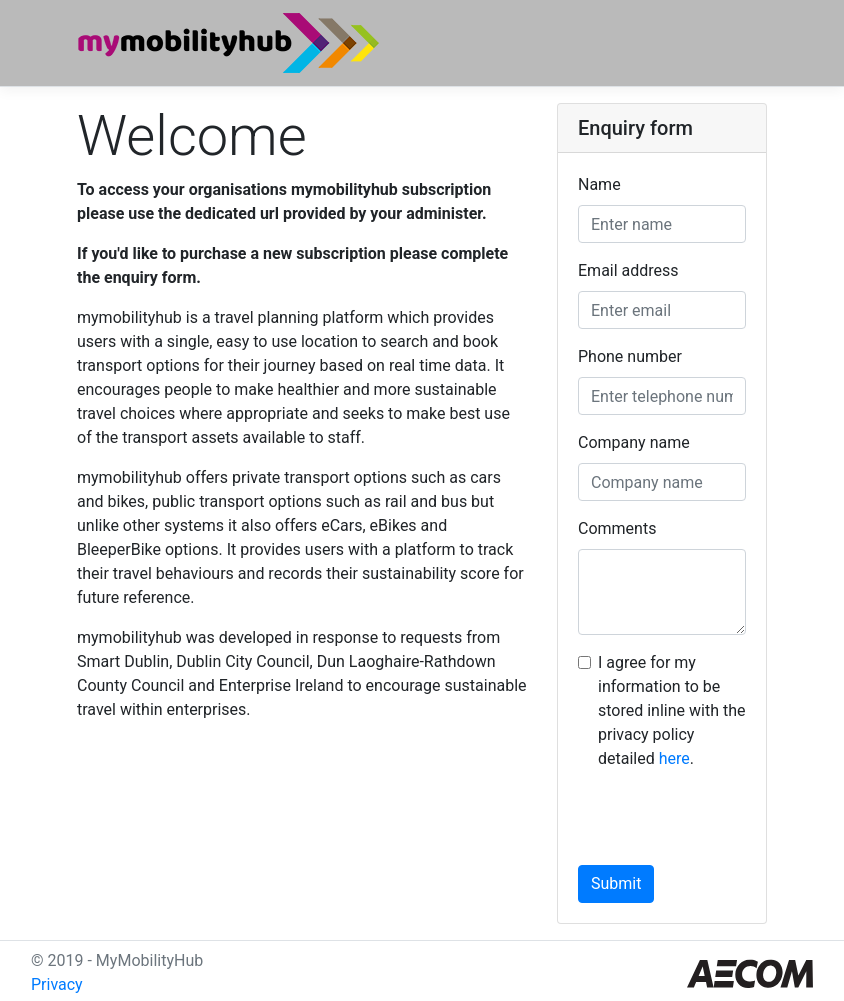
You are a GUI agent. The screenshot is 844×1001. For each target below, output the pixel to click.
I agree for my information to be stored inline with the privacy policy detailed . (671, 710)
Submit (616, 883)
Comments (617, 528)
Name (599, 184)
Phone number (630, 356)
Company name (634, 442)
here (674, 758)
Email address (628, 270)
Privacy (57, 984)
